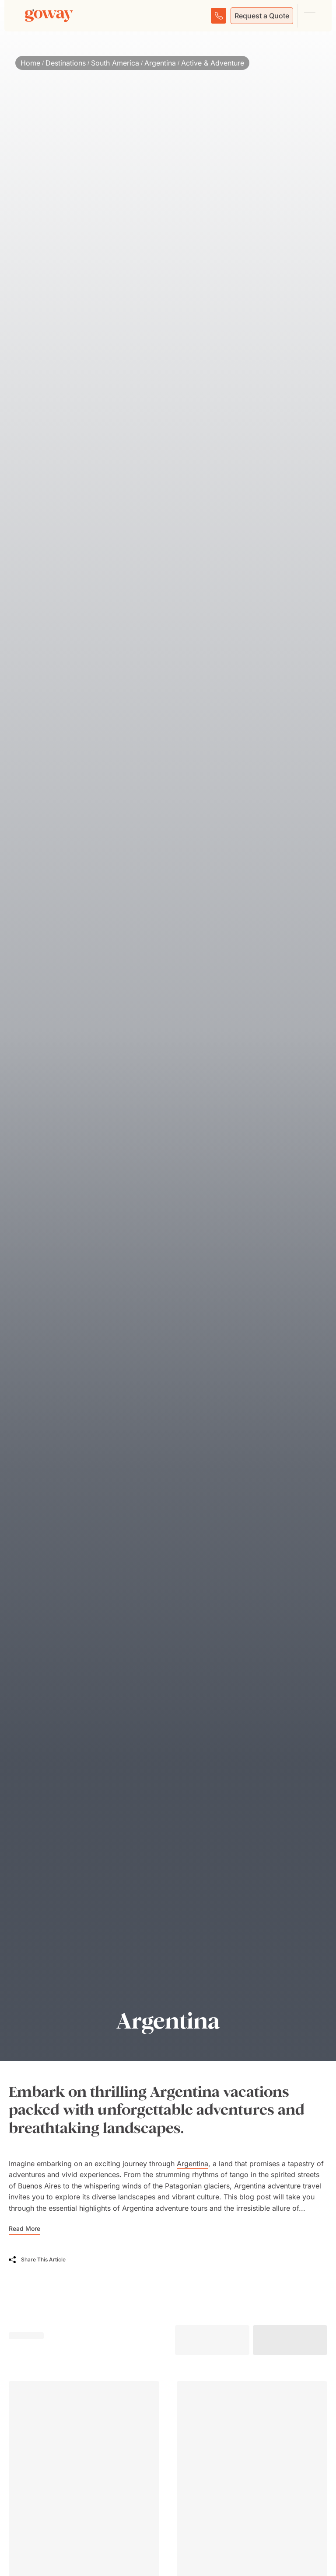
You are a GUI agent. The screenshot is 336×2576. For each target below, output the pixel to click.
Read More (24, 2228)
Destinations (66, 62)
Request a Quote (261, 15)
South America (115, 62)
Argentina (160, 62)
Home (30, 62)
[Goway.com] (49, 15)
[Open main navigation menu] (309, 16)
